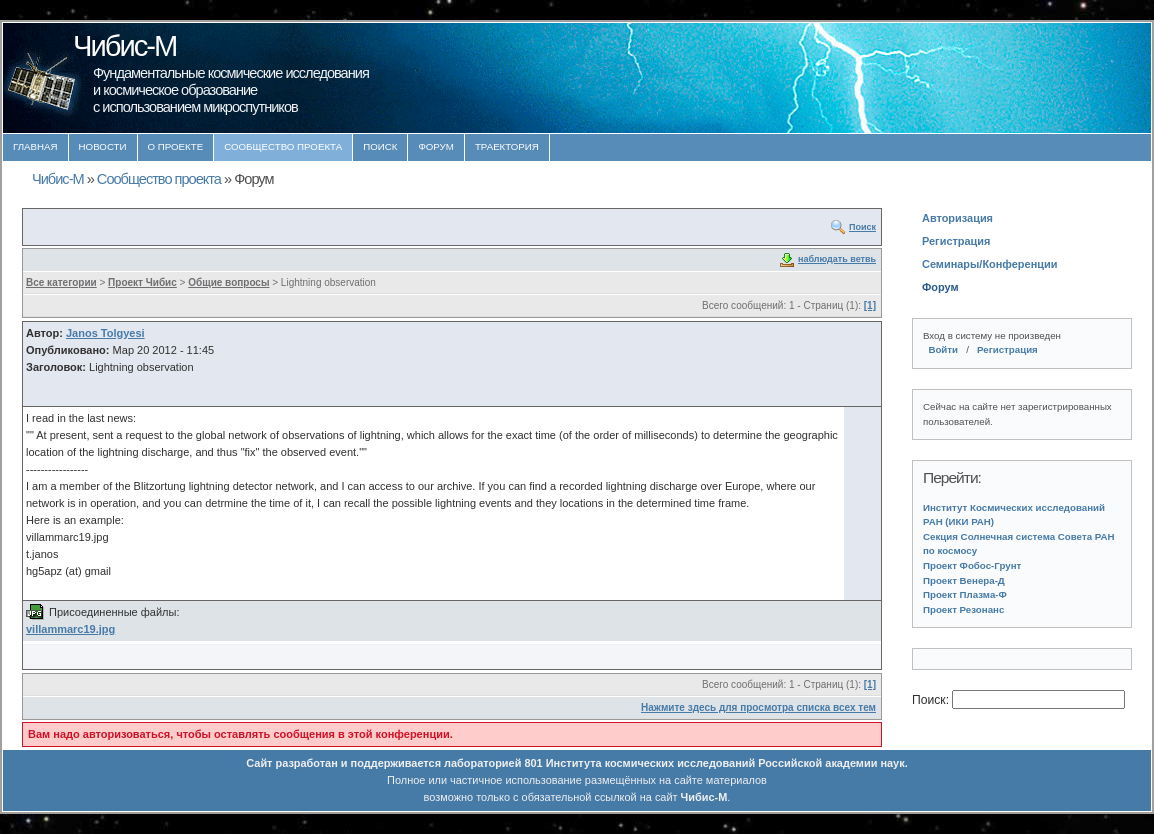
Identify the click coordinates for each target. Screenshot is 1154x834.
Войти (943, 349)
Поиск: (932, 700)
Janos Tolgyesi (105, 333)
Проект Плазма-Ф (965, 594)
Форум (436, 146)
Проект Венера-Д (964, 580)
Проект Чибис (142, 282)
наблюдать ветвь (837, 259)
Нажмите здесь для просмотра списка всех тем (758, 707)
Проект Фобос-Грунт (972, 565)
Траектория (507, 146)
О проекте (176, 146)
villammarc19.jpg (70, 629)
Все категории (61, 282)
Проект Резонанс (963, 609)
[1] (870, 305)
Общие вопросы (228, 282)
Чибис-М (58, 179)
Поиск (380, 146)
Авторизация (957, 218)
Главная (35, 146)
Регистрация (956, 241)
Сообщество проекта (283, 146)
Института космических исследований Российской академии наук (725, 763)
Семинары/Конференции (989, 264)
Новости (103, 146)
